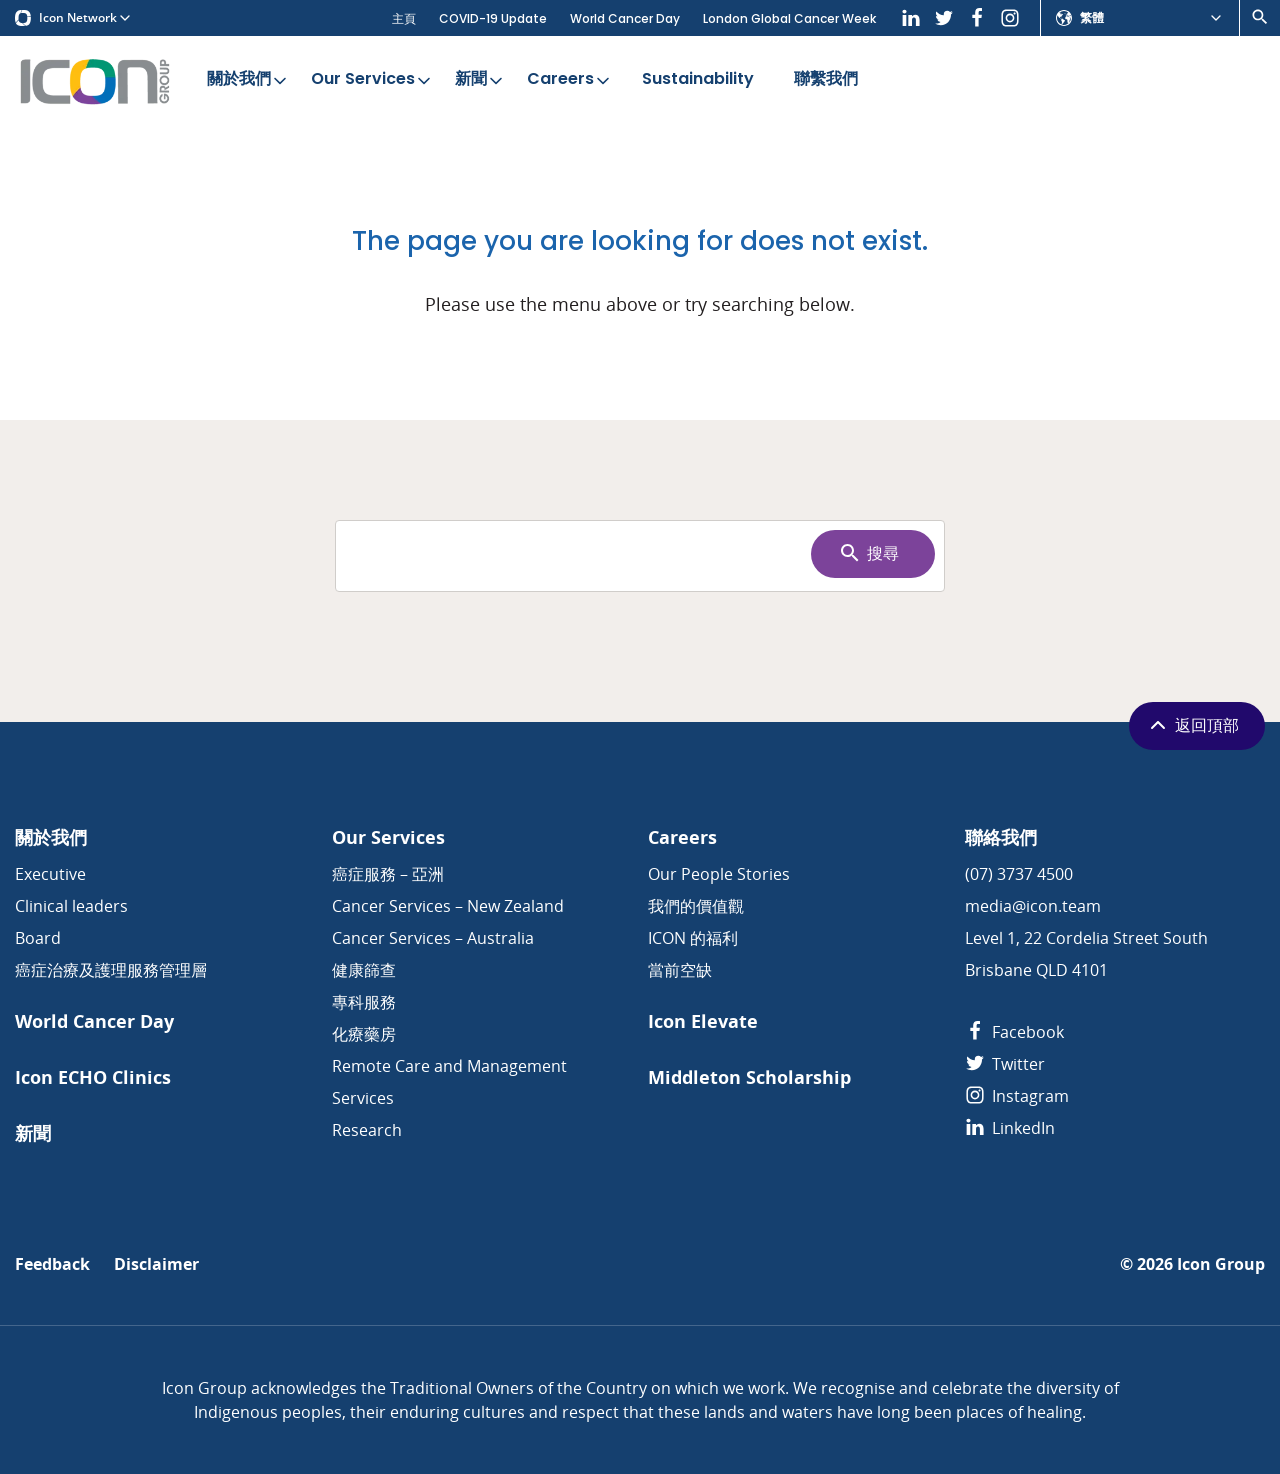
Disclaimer (156, 1264)
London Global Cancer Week (789, 18)
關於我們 (248, 80)
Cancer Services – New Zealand (448, 906)
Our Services (372, 80)
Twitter (1005, 1064)
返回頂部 (1192, 725)
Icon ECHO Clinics (93, 1077)
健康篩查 (364, 970)
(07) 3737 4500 (1019, 874)
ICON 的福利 (693, 938)
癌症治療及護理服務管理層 (111, 970)
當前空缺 (680, 970)
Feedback (52, 1264)
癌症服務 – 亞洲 (388, 874)
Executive (50, 874)
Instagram (1017, 1096)
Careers (570, 80)
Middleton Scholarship (749, 1077)
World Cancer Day (625, 18)
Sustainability (698, 80)
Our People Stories (719, 874)
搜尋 (868, 553)
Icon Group (1221, 1264)
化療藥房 (364, 1034)
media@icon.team (1033, 906)
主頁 (404, 18)
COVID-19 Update (493, 18)
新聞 (480, 80)
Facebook (1014, 1032)
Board (38, 938)
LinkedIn (1010, 1128)
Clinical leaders (71, 906)
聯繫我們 (826, 80)
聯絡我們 (1001, 837)
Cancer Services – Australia (433, 938)
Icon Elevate (703, 1021)
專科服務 (364, 1002)
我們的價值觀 (696, 906)
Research (367, 1130)
